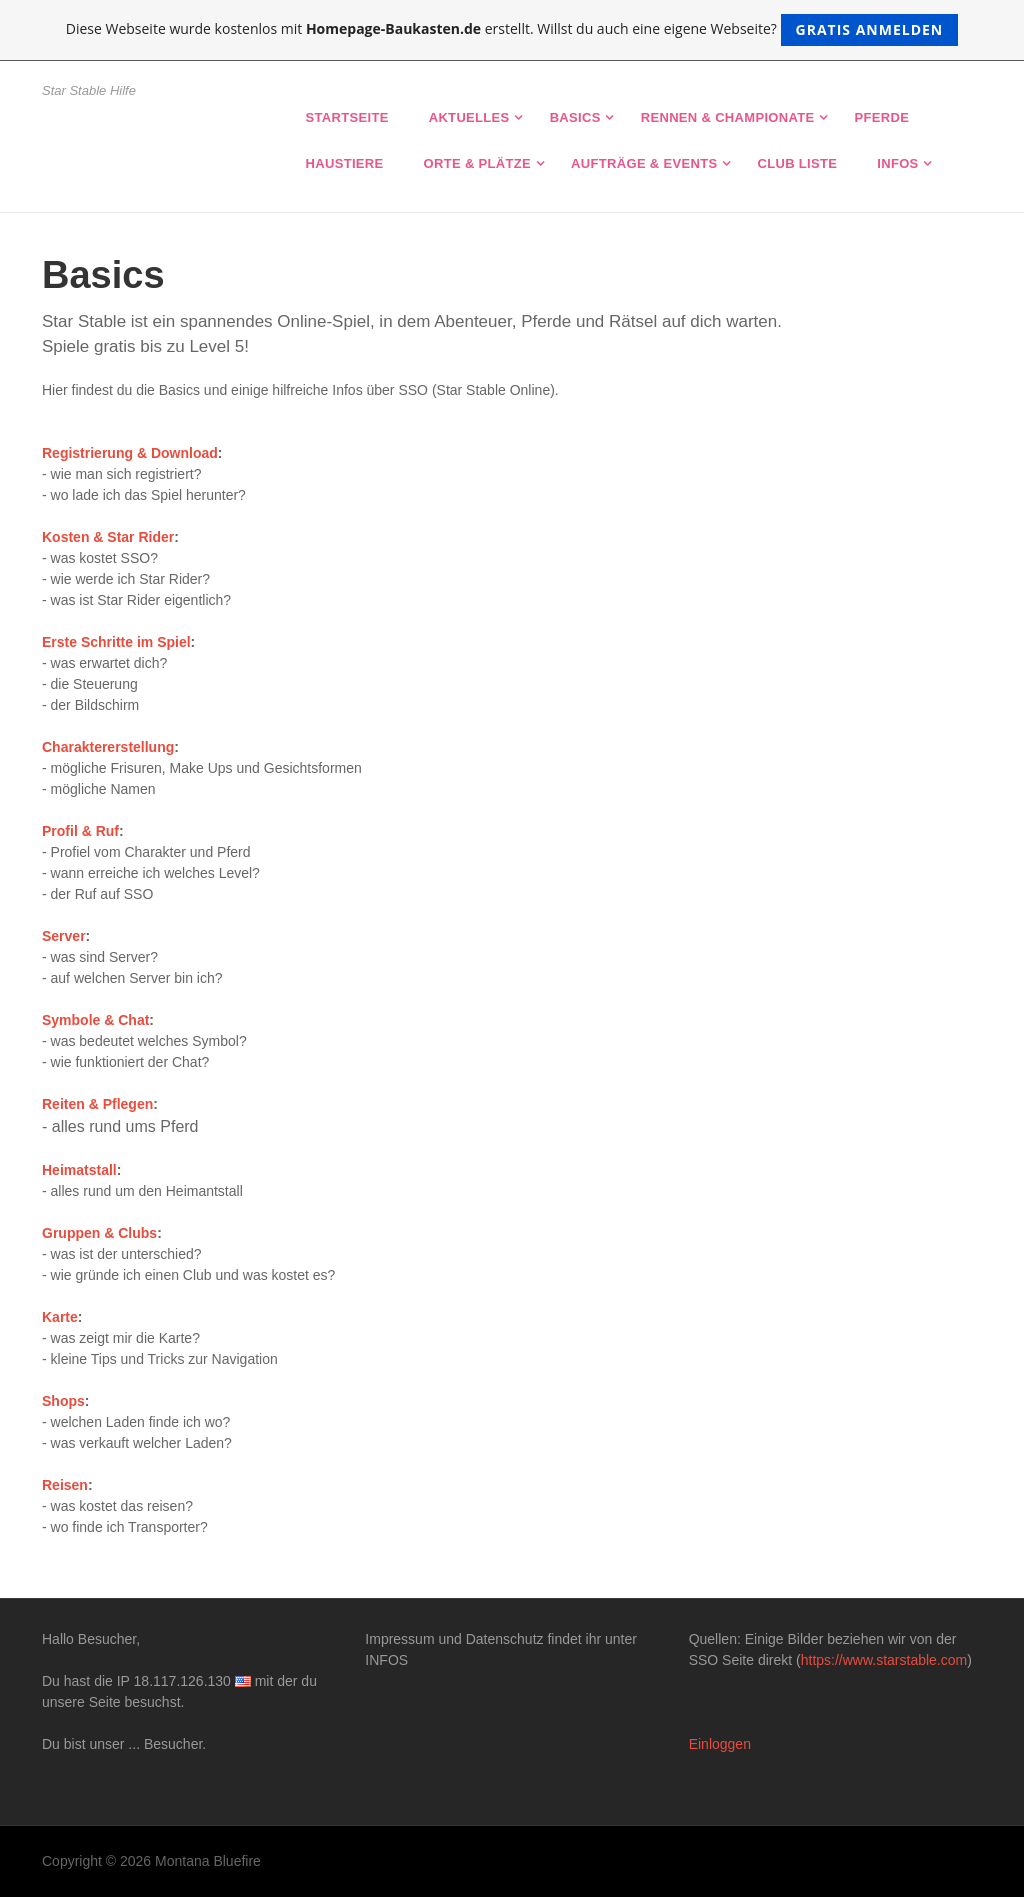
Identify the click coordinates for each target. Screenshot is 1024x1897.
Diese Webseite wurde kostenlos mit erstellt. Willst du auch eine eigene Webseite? (512, 30)
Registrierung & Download (130, 453)
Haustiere (345, 163)
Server (64, 936)
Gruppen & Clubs (99, 1233)
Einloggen (720, 1744)
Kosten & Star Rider (108, 537)
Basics (575, 117)
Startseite (347, 117)
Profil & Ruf (80, 831)
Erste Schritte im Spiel (116, 642)
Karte (60, 1317)
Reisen (65, 1485)
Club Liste (797, 163)
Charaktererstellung (108, 747)
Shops (63, 1401)
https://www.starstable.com (884, 1660)
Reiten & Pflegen (97, 1104)
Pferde (882, 117)
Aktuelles (469, 117)
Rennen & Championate (728, 117)
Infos (897, 163)
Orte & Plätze (478, 163)
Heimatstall (79, 1170)
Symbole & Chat (95, 1020)
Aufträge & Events (644, 163)
